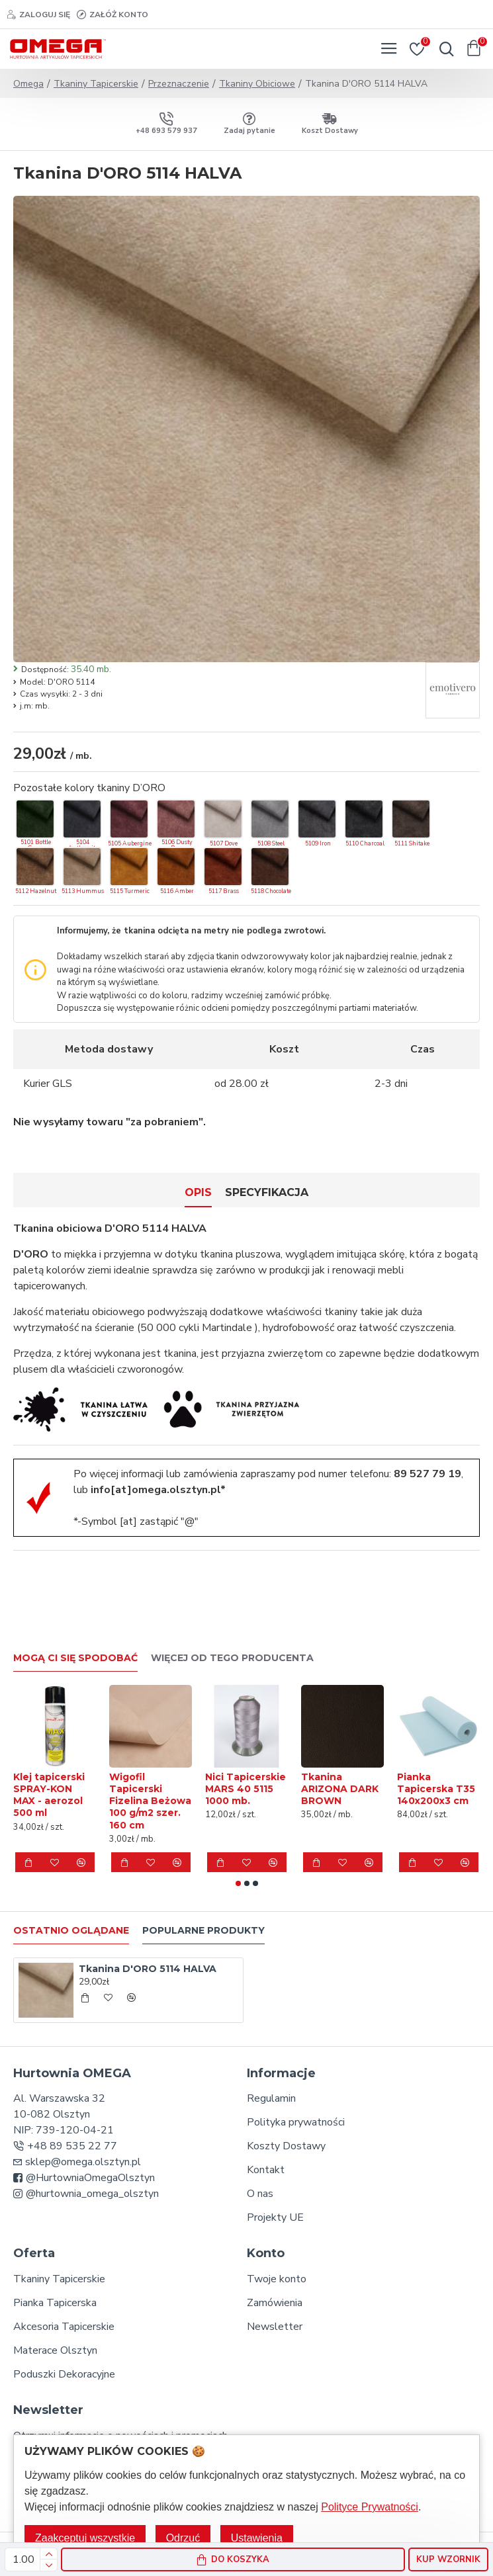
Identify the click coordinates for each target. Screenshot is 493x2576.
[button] (238, 1883)
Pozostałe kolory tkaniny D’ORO (89, 788)
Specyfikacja (266, 1192)
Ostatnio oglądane (71, 1930)
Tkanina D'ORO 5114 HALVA (147, 1969)
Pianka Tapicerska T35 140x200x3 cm (436, 1789)
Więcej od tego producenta (232, 1658)
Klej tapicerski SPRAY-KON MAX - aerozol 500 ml (49, 1795)
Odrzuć (183, 2538)
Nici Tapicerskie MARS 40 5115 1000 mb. (245, 1789)
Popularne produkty (203, 1930)
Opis (198, 1192)
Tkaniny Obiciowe (257, 83)
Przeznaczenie (178, 83)
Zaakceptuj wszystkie (85, 2538)
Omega (28, 83)
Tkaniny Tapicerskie (96, 83)
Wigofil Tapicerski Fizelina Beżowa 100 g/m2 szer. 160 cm (150, 1801)
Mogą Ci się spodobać (75, 1658)
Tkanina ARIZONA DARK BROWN (340, 1789)
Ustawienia (257, 2538)
